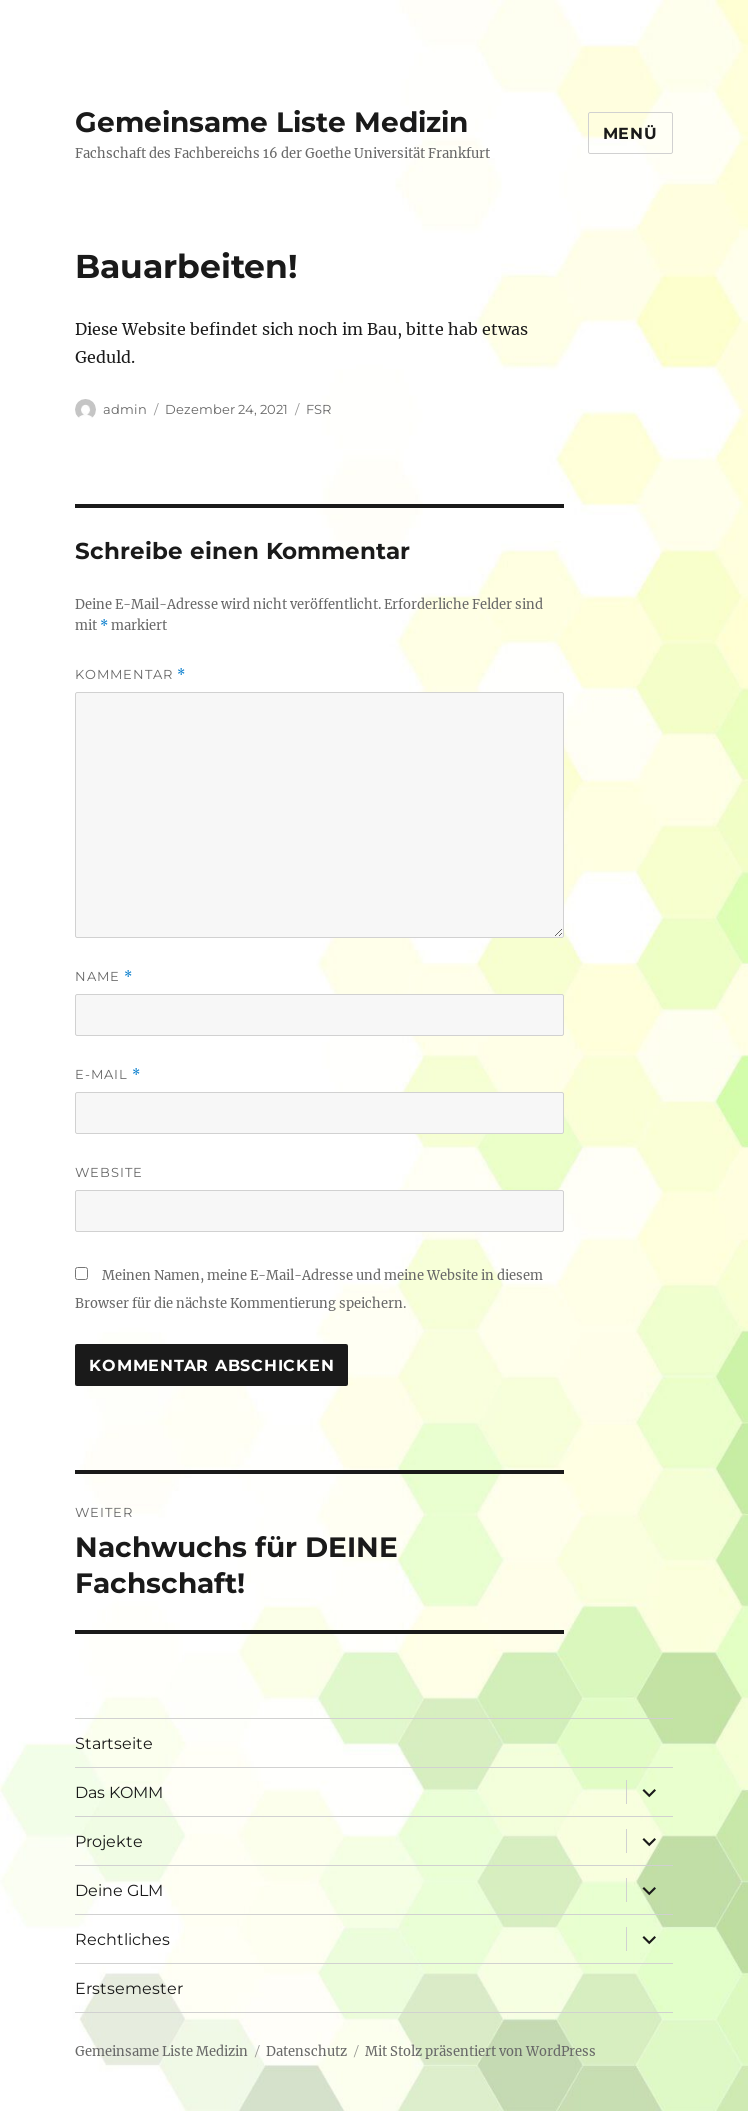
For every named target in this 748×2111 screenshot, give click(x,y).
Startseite (114, 1743)
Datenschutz (306, 2051)
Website (109, 1172)
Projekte (109, 1841)
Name (104, 976)
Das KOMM (119, 1792)
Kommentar (130, 674)
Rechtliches (122, 1939)
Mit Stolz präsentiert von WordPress (480, 2051)
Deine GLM (119, 1890)
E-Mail (108, 1074)
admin (125, 409)
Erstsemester (129, 1988)
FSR (318, 409)
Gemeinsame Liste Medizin (271, 122)
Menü (630, 133)
